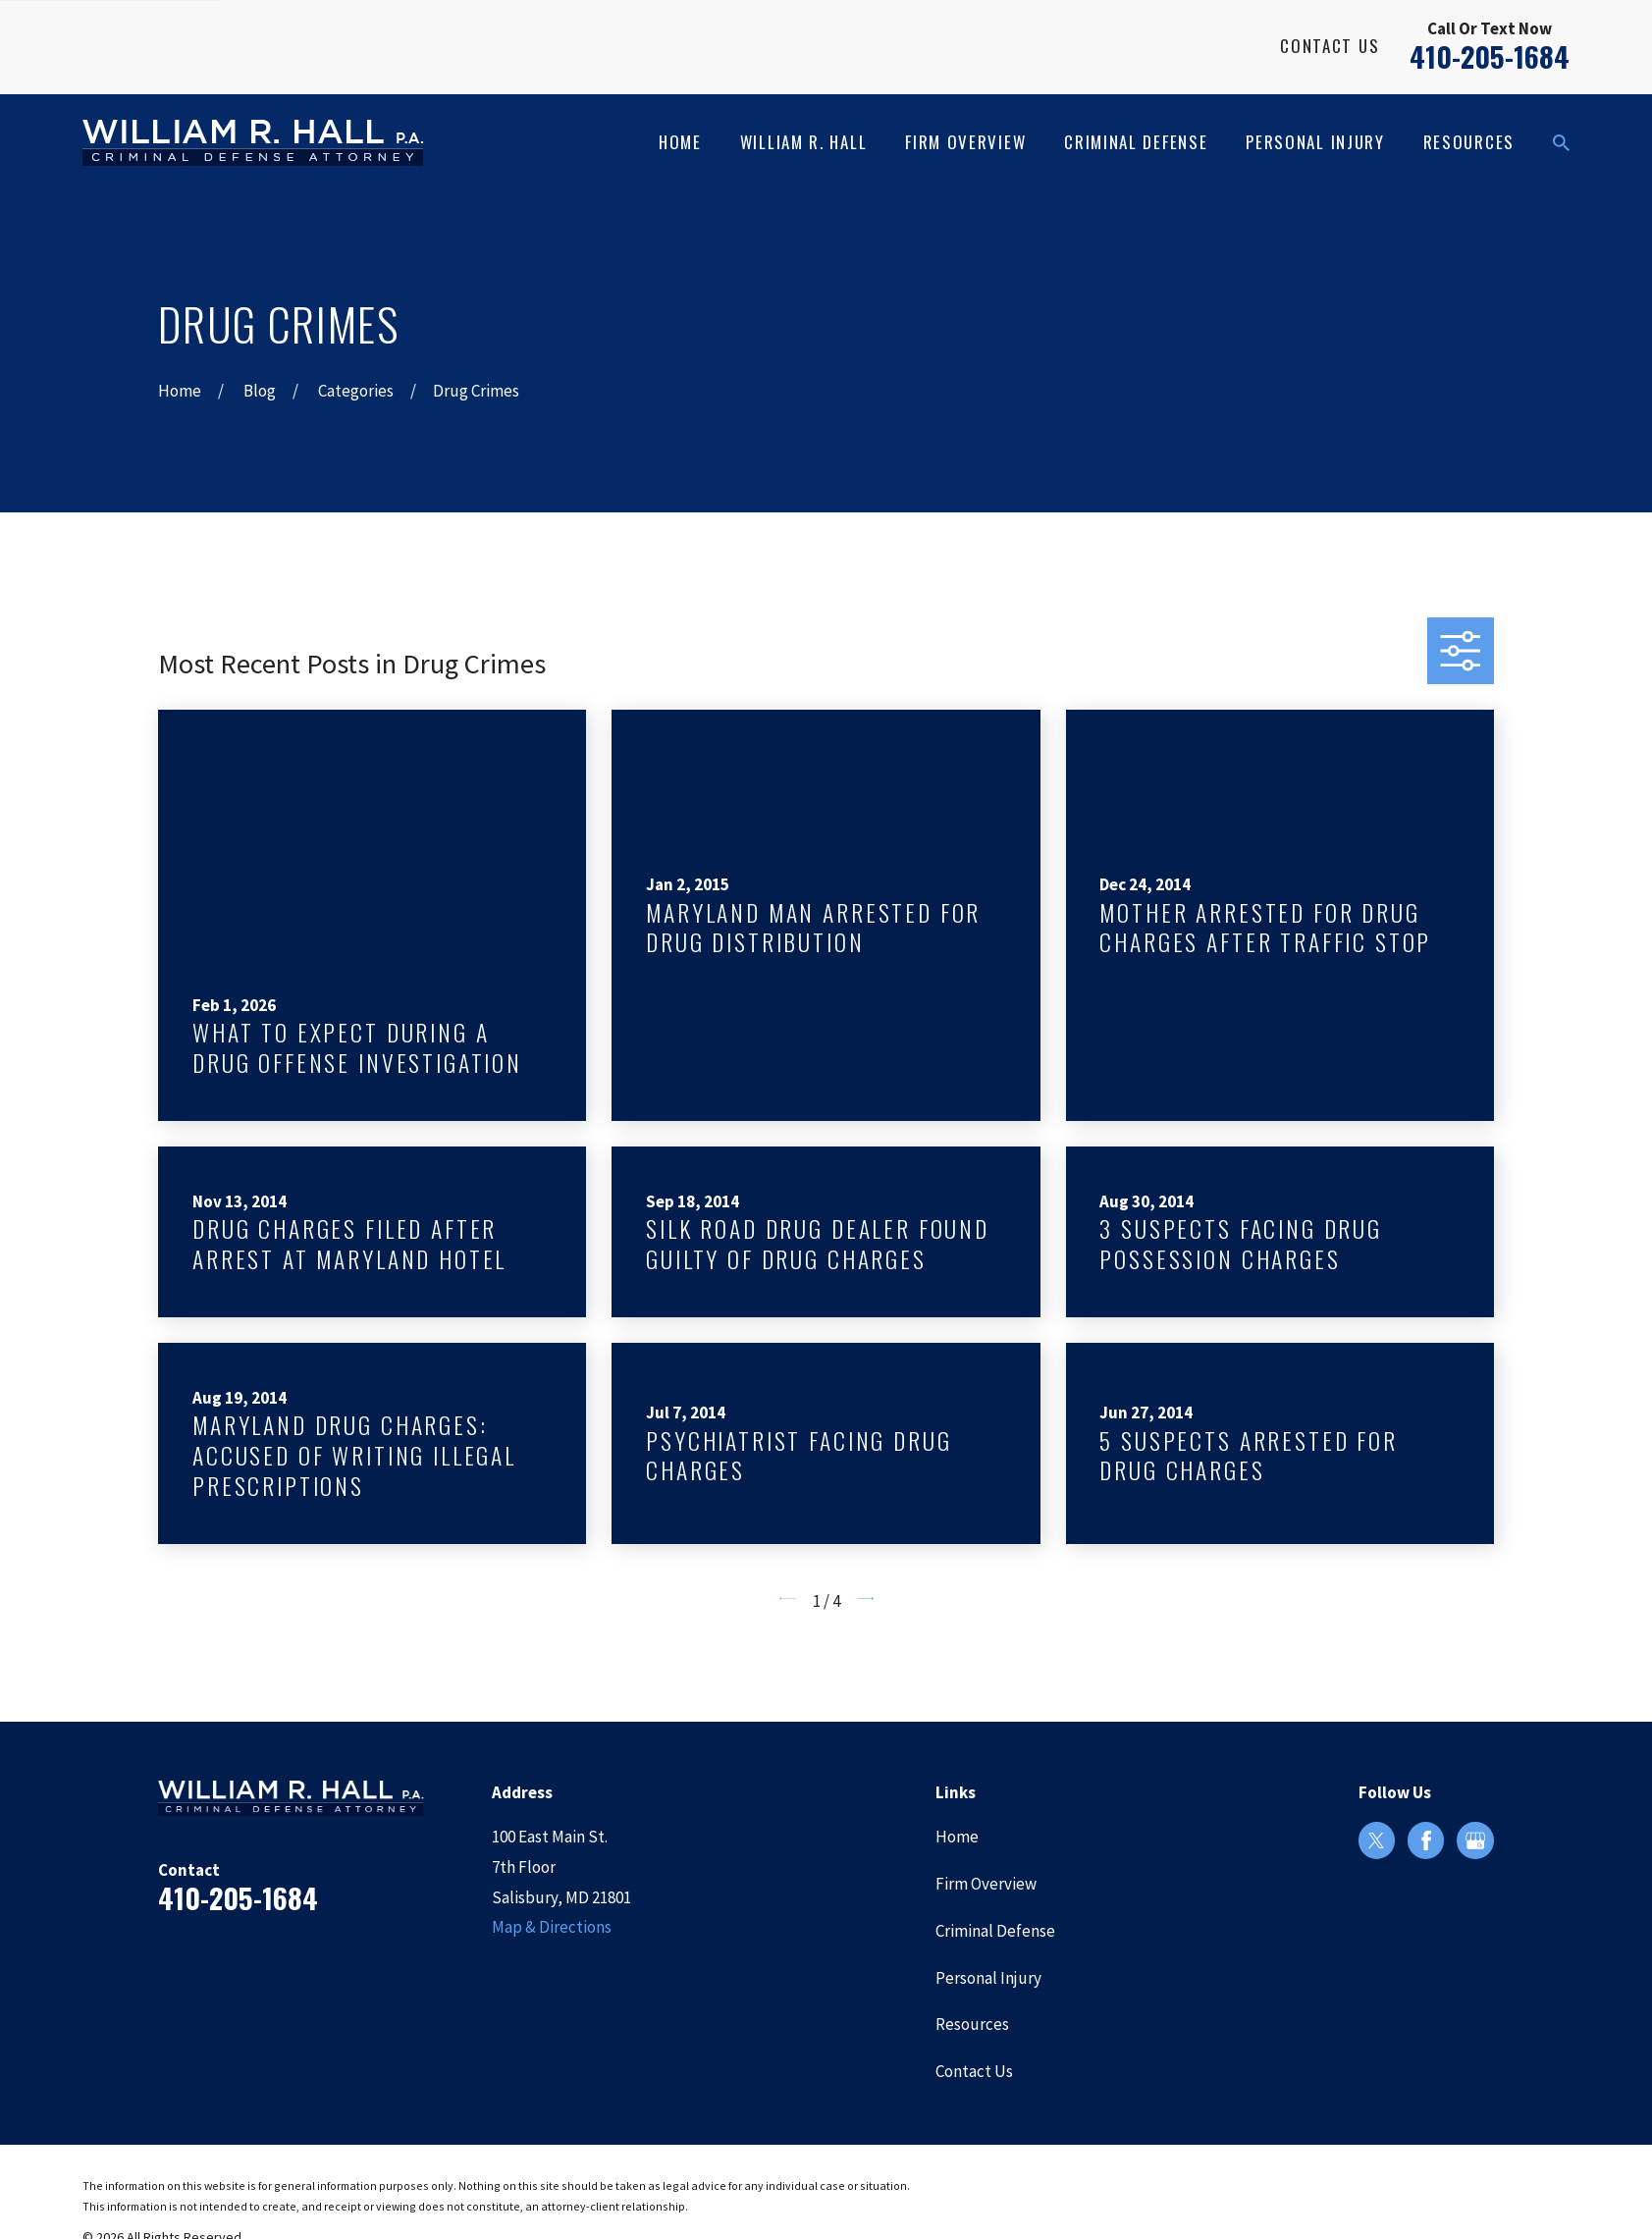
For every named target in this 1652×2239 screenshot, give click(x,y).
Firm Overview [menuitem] (965, 142)
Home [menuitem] (680, 142)
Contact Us (1329, 45)
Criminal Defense (995, 1931)
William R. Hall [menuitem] (804, 142)
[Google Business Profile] (1475, 1840)
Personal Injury (988, 1978)
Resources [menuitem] (1469, 142)
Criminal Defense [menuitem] (1135, 142)
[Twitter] (1376, 1840)
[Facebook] (1426, 1840)
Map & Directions (552, 1927)
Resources (972, 2024)
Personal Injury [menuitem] (1315, 142)
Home (957, 1836)
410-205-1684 (1490, 56)
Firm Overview (986, 1883)
